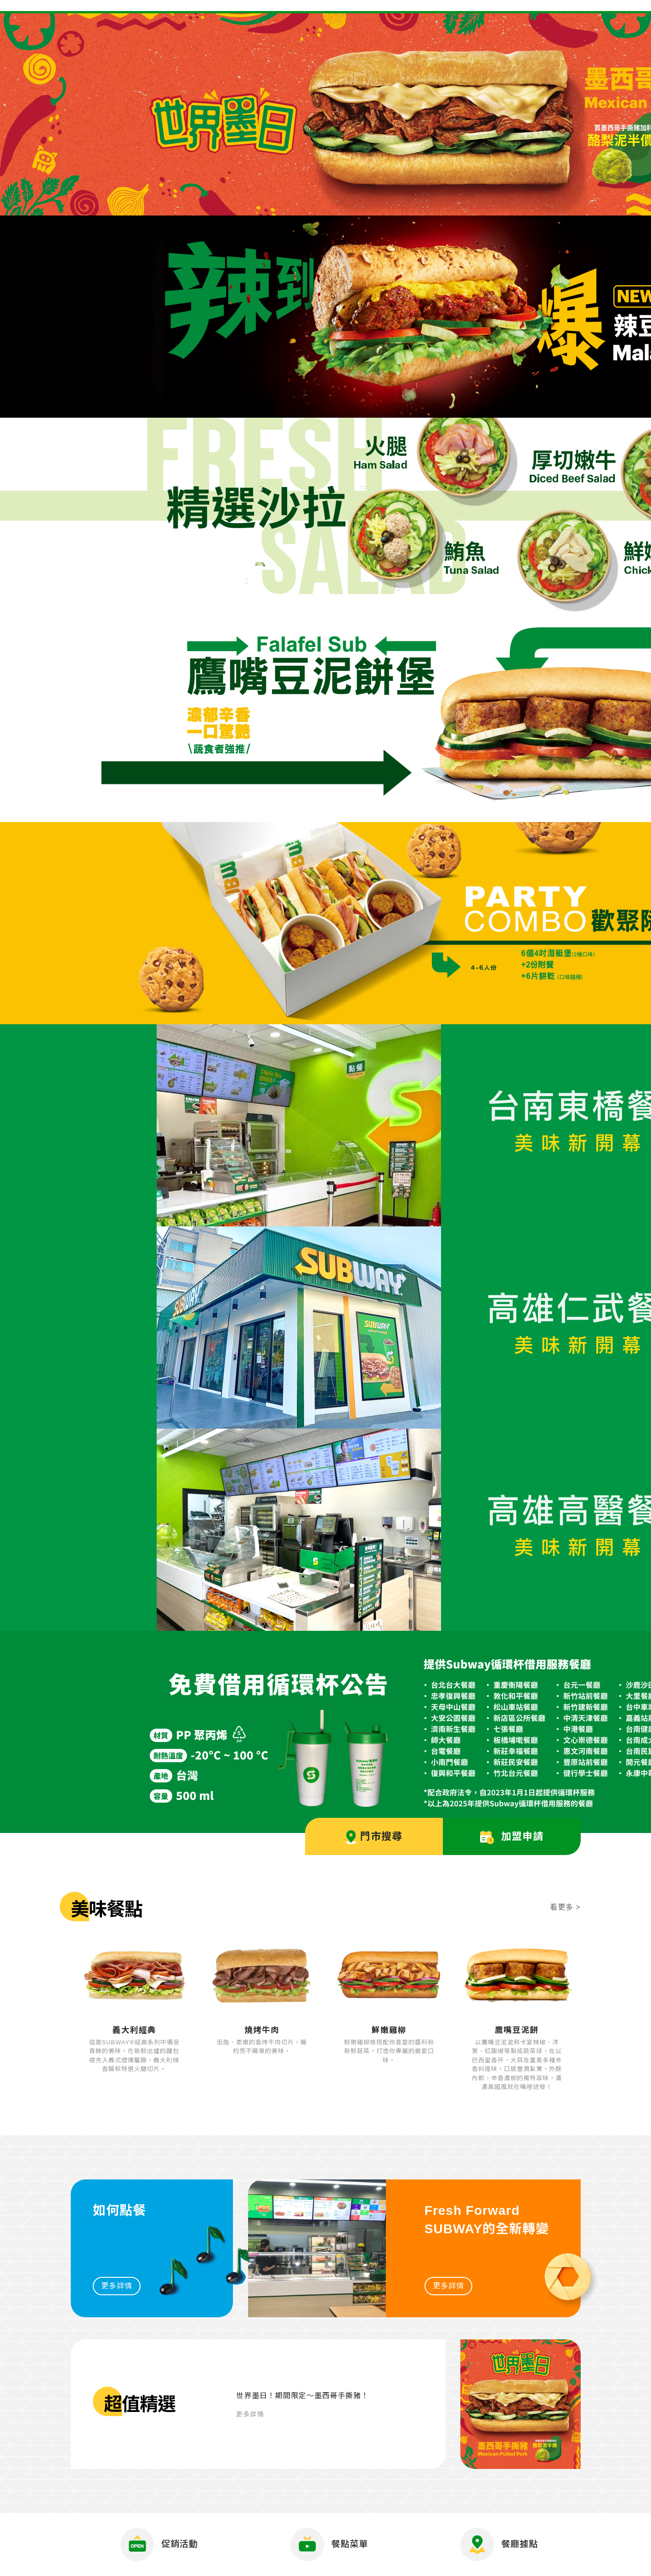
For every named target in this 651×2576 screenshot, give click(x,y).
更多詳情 (116, 2286)
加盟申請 (511, 1837)
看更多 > (565, 1907)
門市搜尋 (373, 1837)
